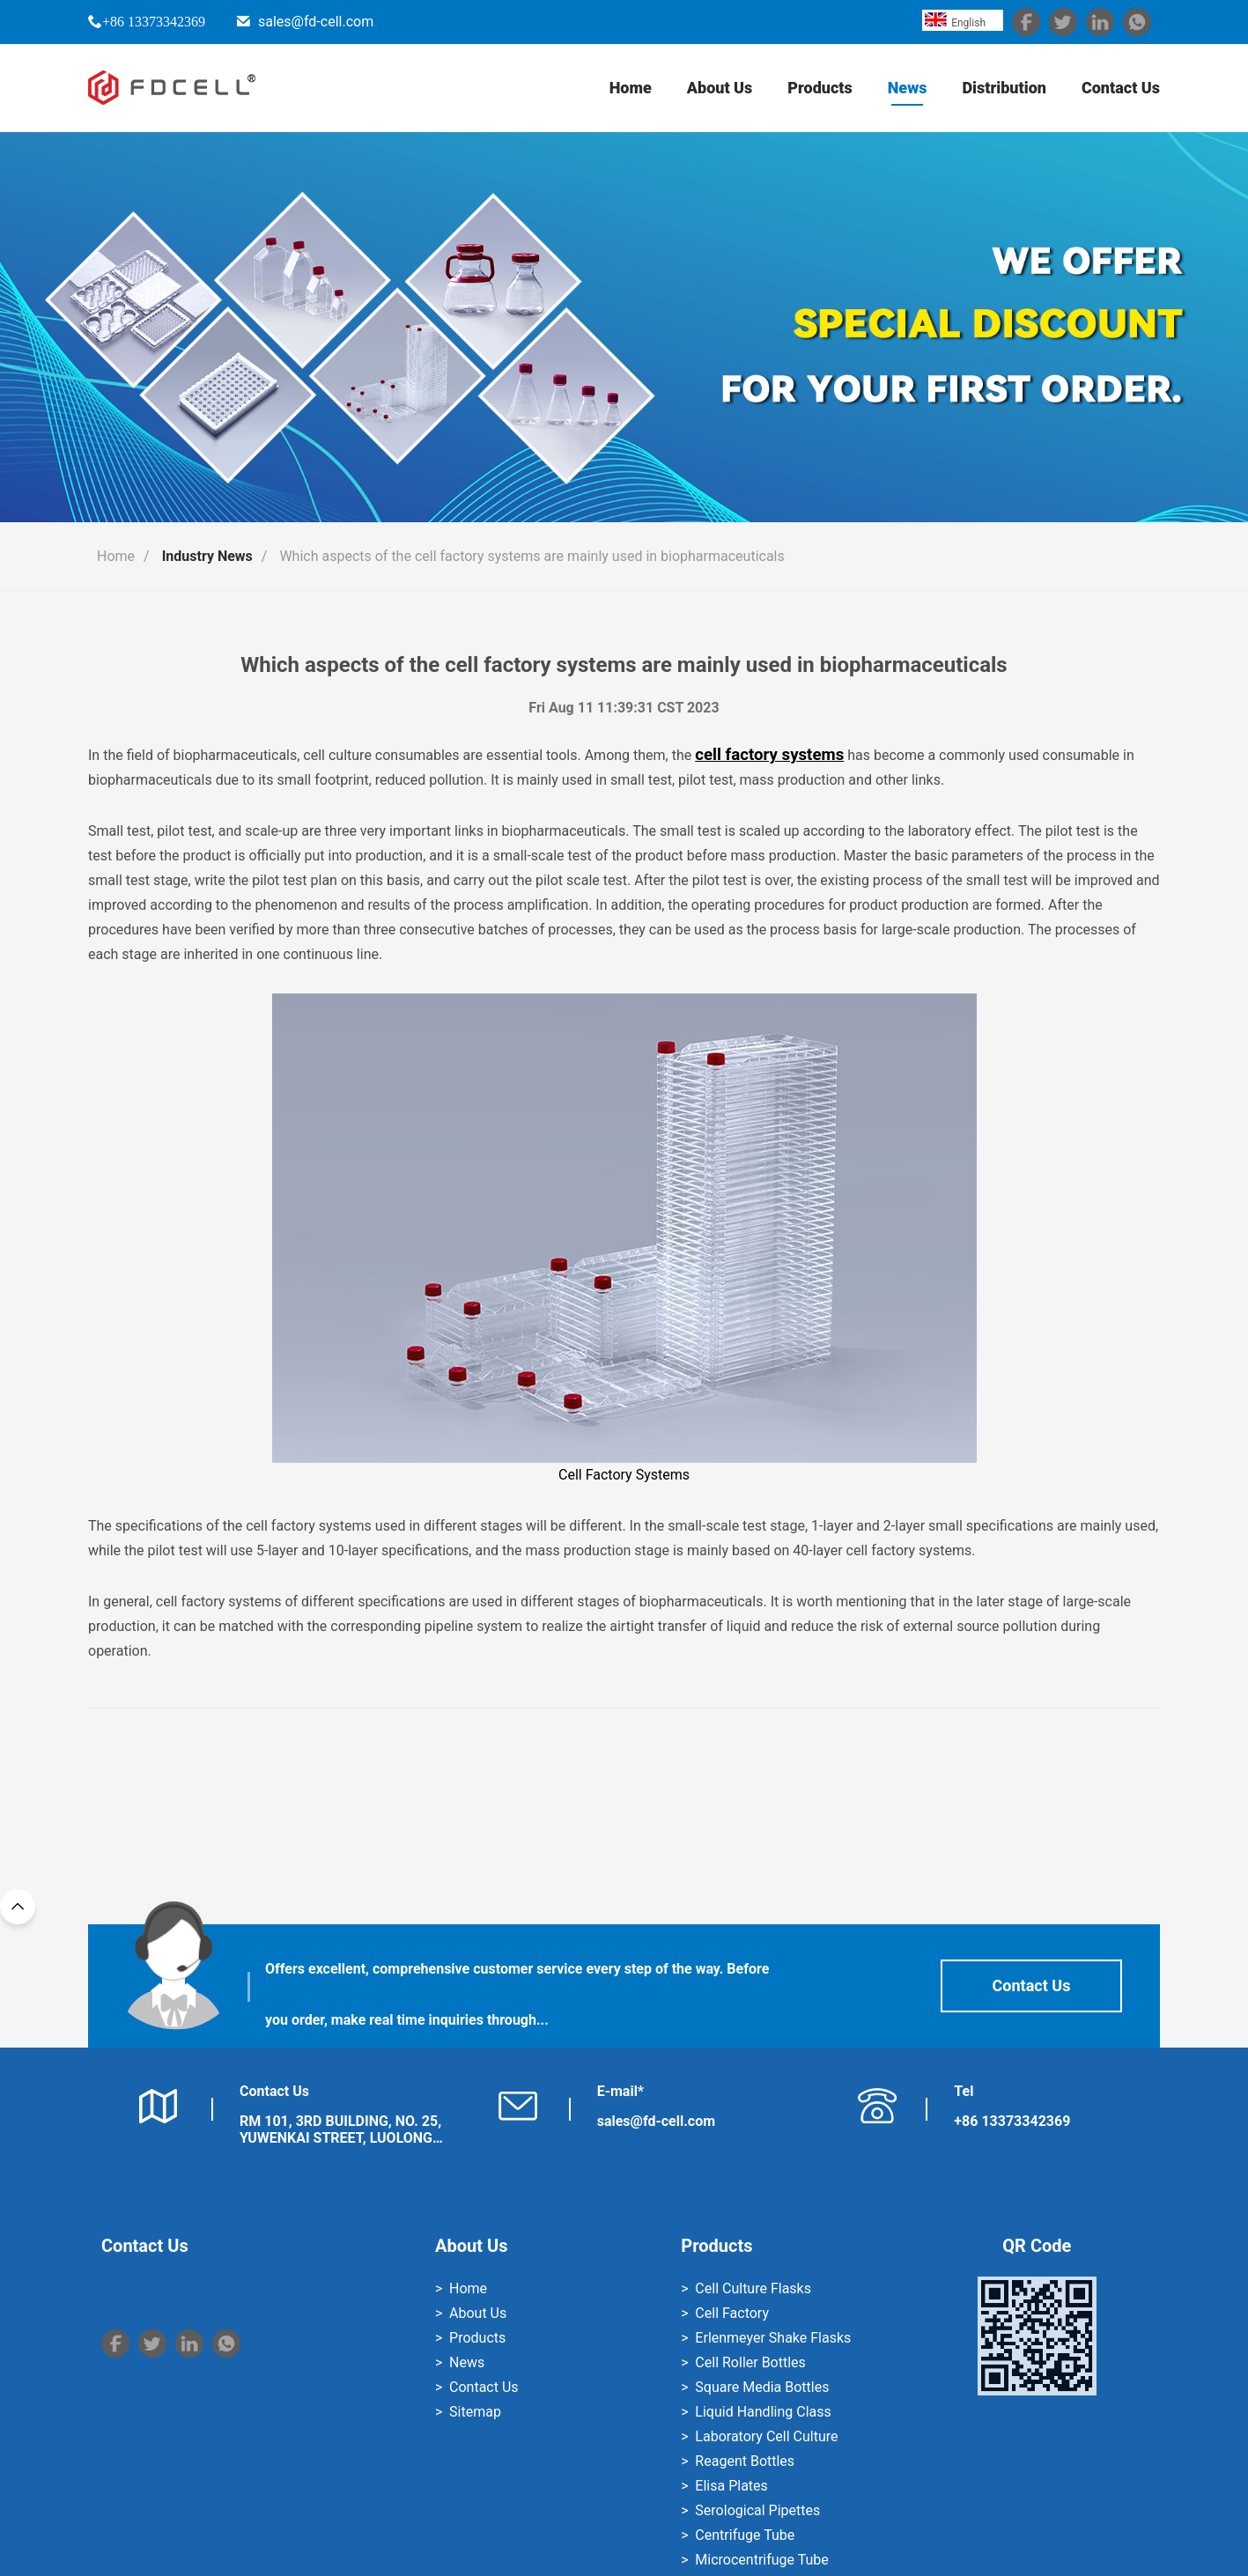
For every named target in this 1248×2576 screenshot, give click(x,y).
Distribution (1003, 87)
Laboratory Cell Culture (766, 2436)
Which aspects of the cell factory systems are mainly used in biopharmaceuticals (531, 556)
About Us (720, 87)
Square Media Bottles (762, 2387)
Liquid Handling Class (763, 2411)
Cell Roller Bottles (750, 2362)
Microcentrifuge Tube (761, 2559)
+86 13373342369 (153, 21)
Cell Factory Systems (624, 1238)
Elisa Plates (731, 2485)
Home (630, 87)
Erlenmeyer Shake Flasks (773, 2337)
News (907, 87)
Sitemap (475, 2411)
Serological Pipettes (757, 2510)
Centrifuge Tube (744, 2535)
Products (819, 87)
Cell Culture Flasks (753, 2288)
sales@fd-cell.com (315, 21)
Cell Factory (732, 2313)
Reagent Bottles (744, 2461)
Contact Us (1121, 87)
